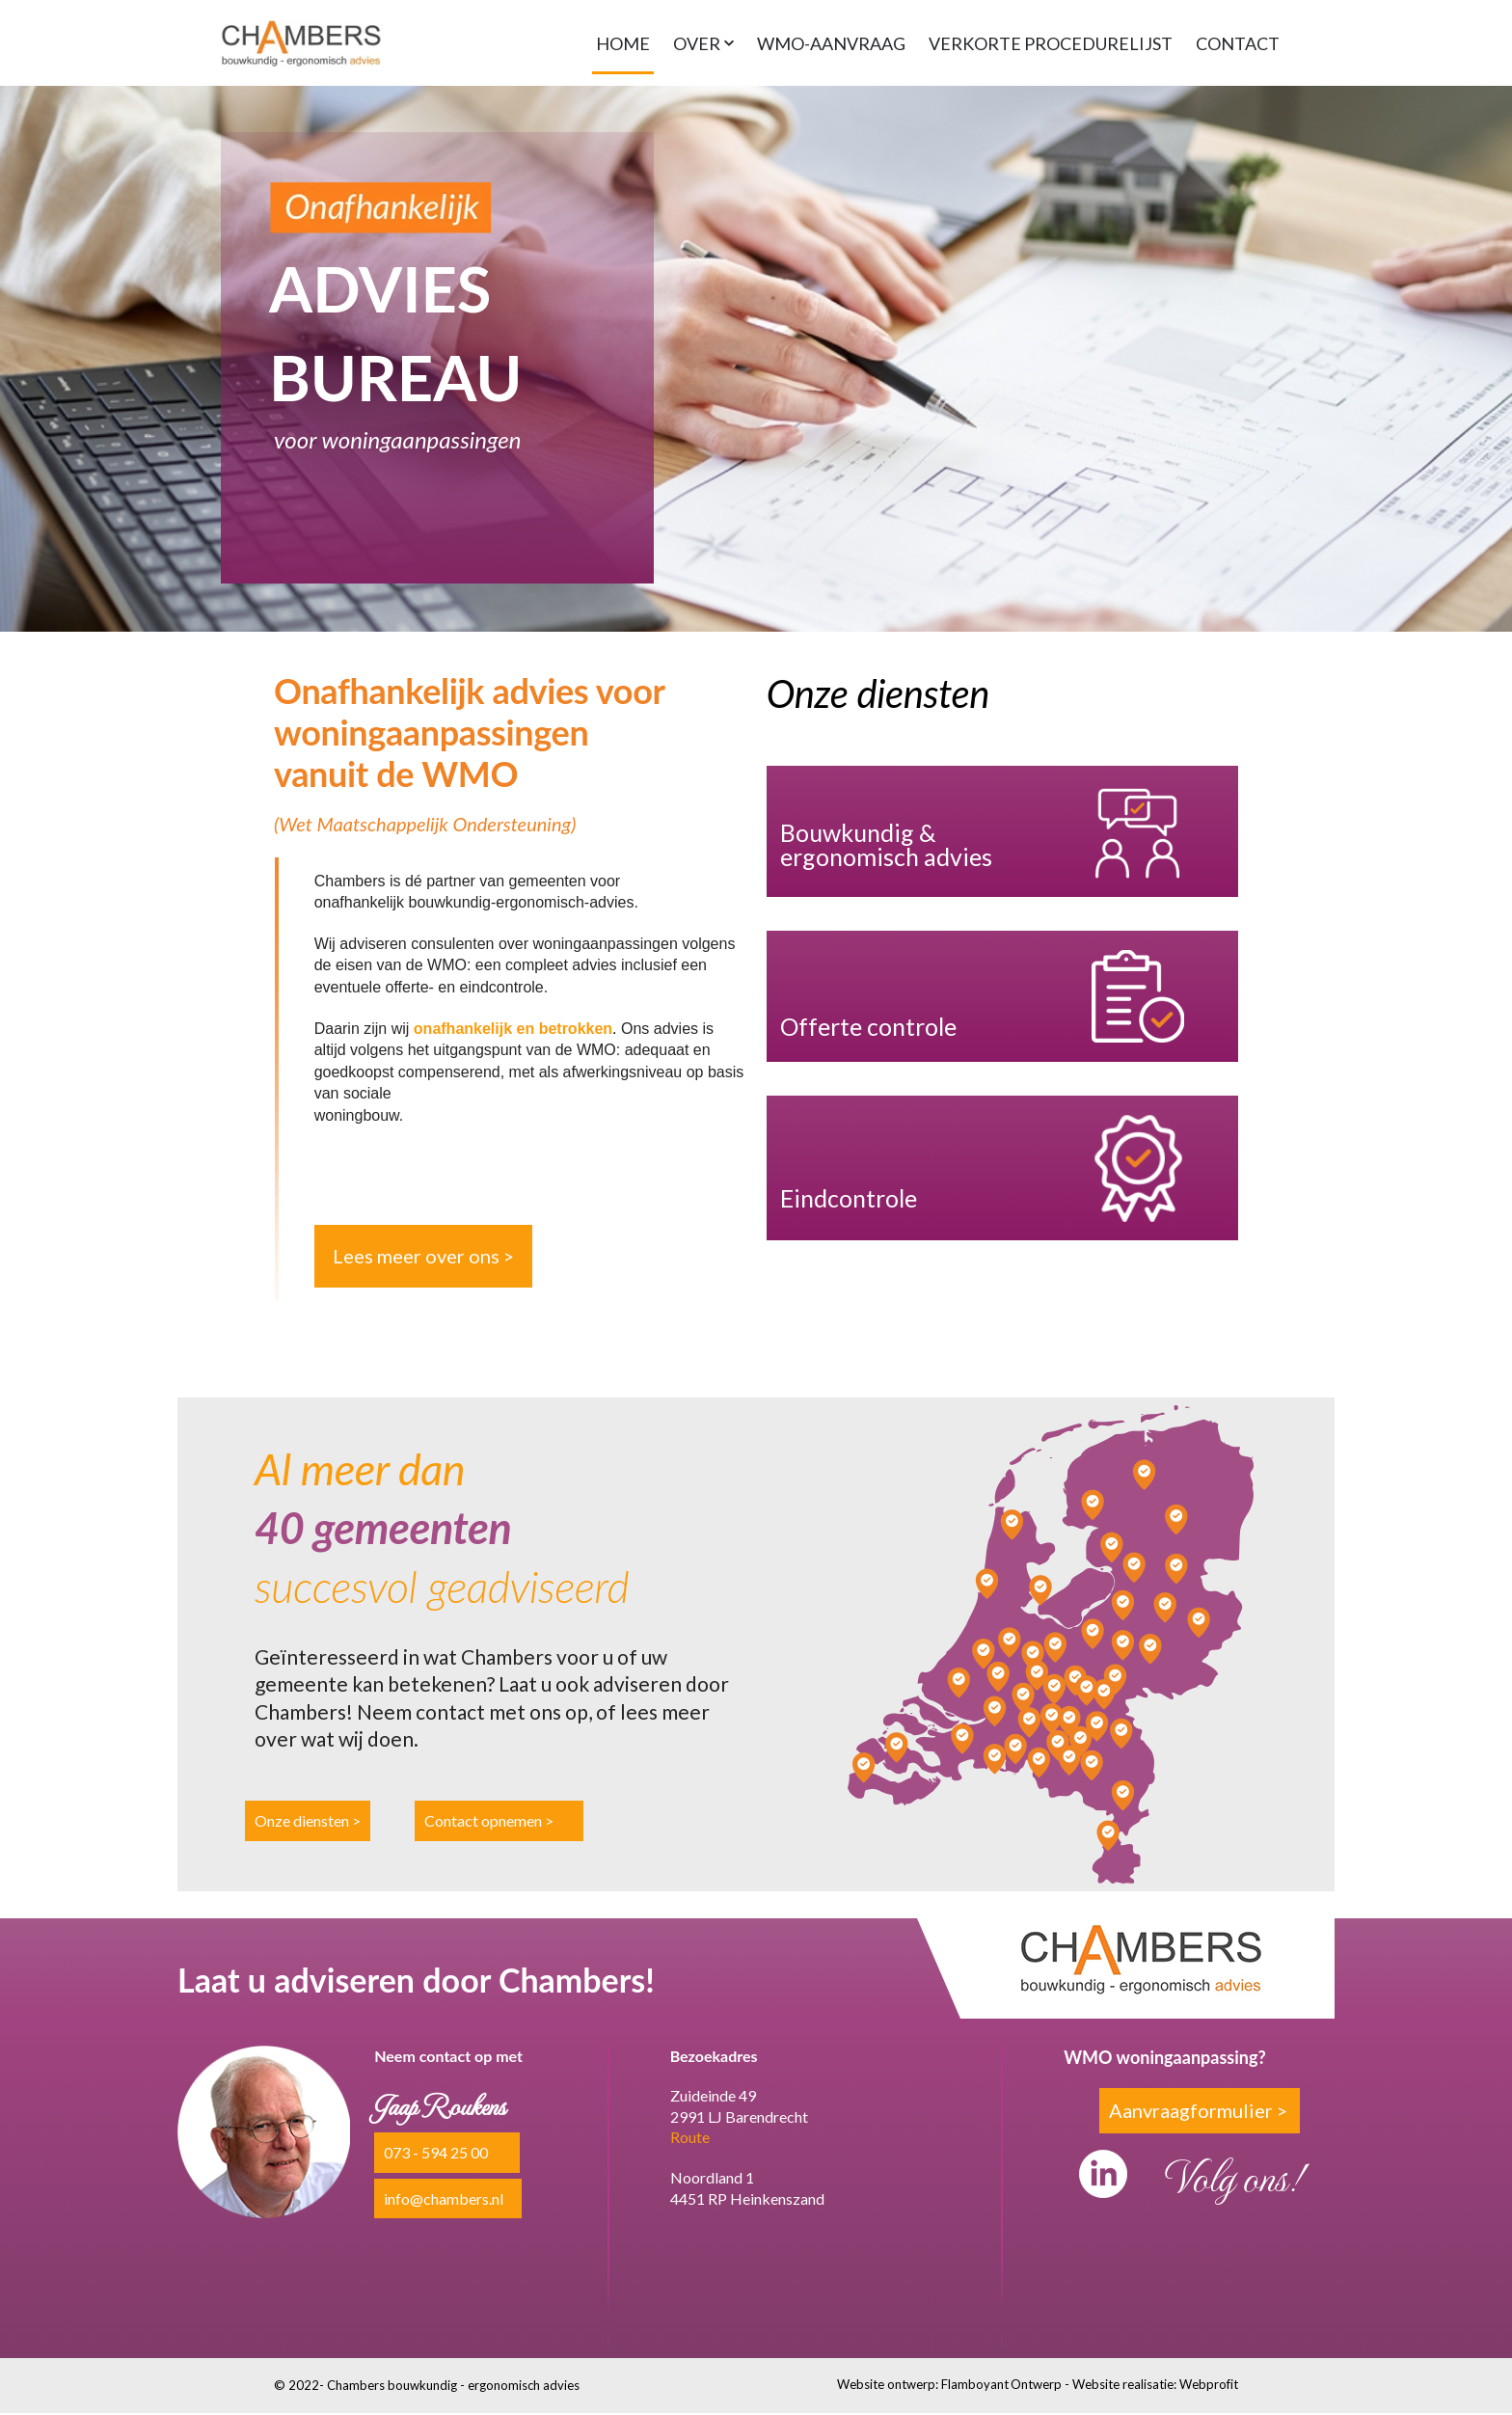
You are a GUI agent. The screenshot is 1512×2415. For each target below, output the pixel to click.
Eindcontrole (848, 1198)
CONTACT (1238, 42)
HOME (623, 42)
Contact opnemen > (489, 1822)
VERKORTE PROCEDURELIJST (1051, 42)
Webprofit (1208, 2385)
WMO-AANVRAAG (831, 42)
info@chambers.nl (443, 2199)
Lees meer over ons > (423, 1256)
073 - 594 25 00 (436, 2154)
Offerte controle (868, 1027)
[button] (703, 42)
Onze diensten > (308, 1822)
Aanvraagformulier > (1198, 2111)
